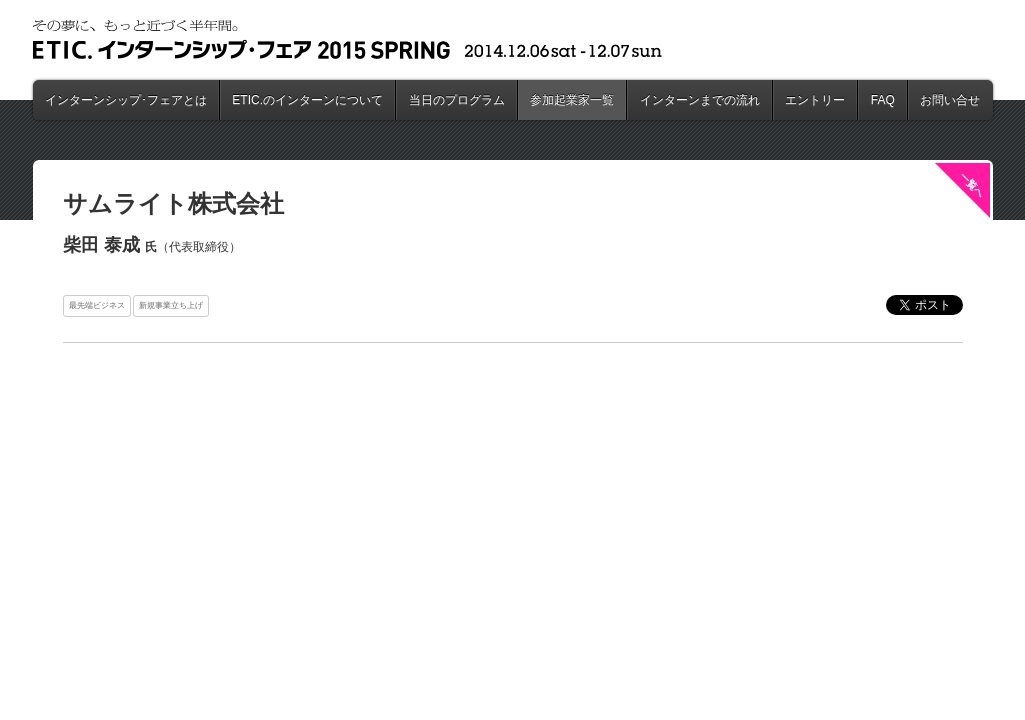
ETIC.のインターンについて (307, 100)
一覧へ (971, 184)
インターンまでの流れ (700, 100)
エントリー (815, 100)
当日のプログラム (457, 100)
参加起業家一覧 (572, 100)
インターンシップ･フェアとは (126, 100)
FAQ (883, 100)
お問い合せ (950, 100)
